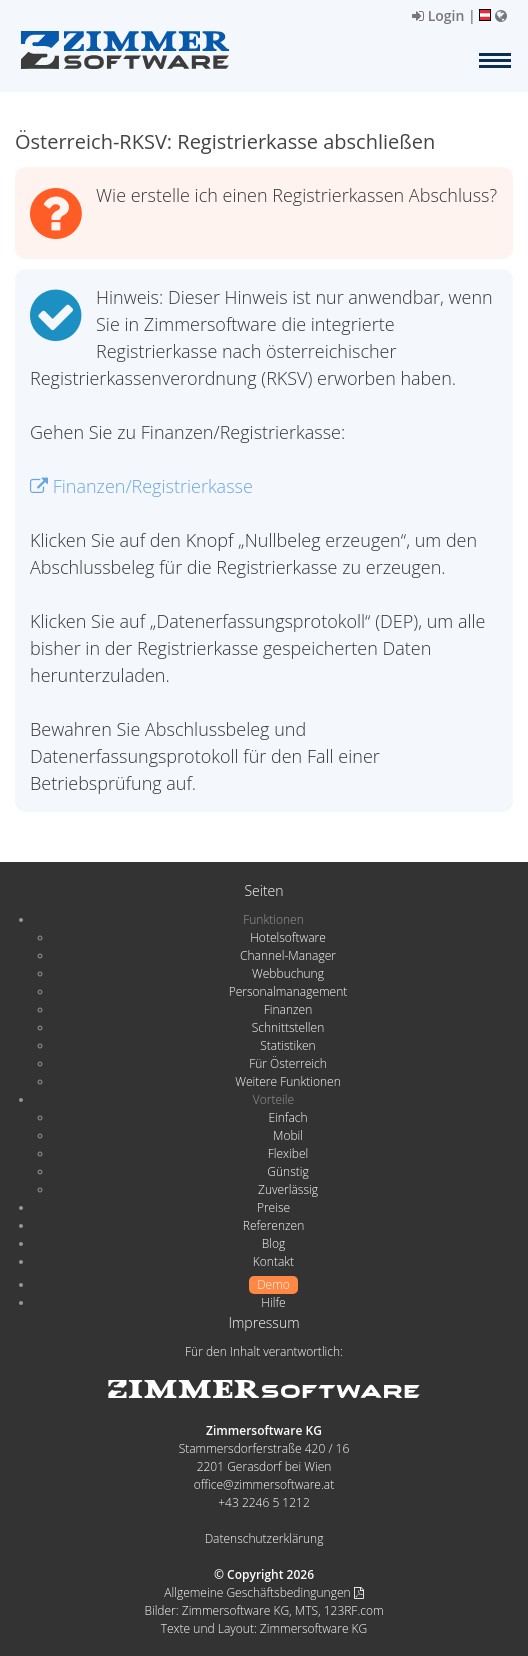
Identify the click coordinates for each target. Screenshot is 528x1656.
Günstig (287, 1171)
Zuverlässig (288, 1189)
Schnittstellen (288, 1027)
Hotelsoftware (288, 937)
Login (438, 15)
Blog (274, 1243)
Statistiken (287, 1045)
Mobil (288, 1135)
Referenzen (273, 1225)
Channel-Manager (288, 955)
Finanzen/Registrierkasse (141, 486)
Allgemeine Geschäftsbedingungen (263, 1592)
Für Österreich (288, 1063)
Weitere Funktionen (288, 1081)
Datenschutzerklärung (264, 1538)
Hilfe (273, 1302)
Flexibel (288, 1153)
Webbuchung (288, 973)
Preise (273, 1207)
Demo (273, 1284)
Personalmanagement (288, 991)
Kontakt (273, 1261)
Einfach (287, 1117)
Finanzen (288, 1009)
